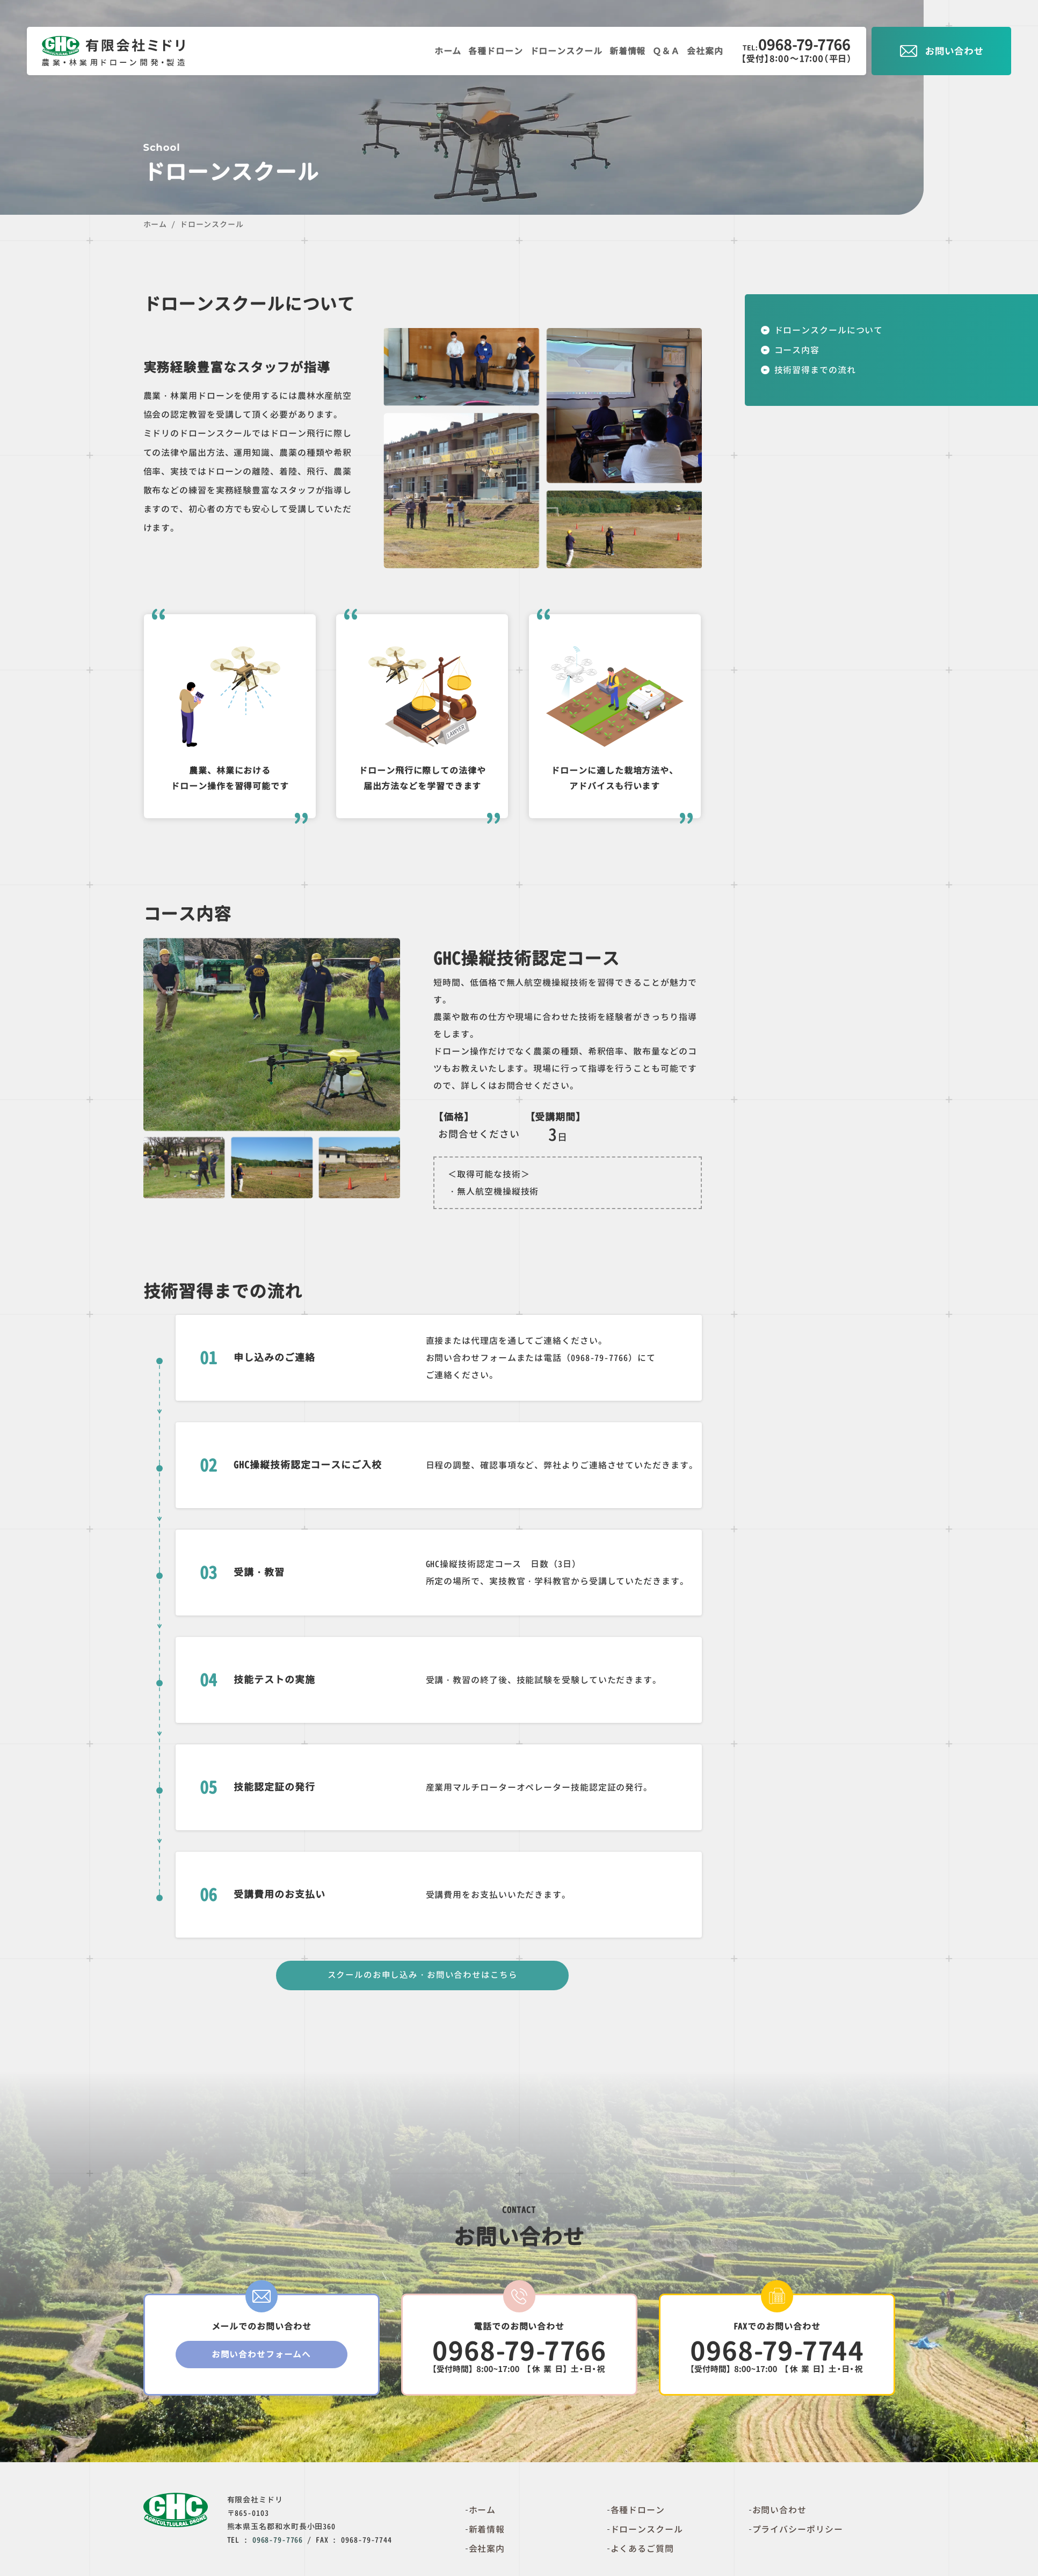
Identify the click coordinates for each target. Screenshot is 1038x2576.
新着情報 (623, 51)
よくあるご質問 (642, 2552)
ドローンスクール (559, 51)
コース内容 (797, 350)
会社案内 (704, 51)
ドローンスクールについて (828, 330)
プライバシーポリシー (797, 2532)
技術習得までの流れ (815, 370)
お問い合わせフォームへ (261, 2360)
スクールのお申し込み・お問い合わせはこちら (422, 1977)
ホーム (437, 51)
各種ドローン (487, 51)
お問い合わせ (779, 2513)
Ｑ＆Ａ (663, 51)
